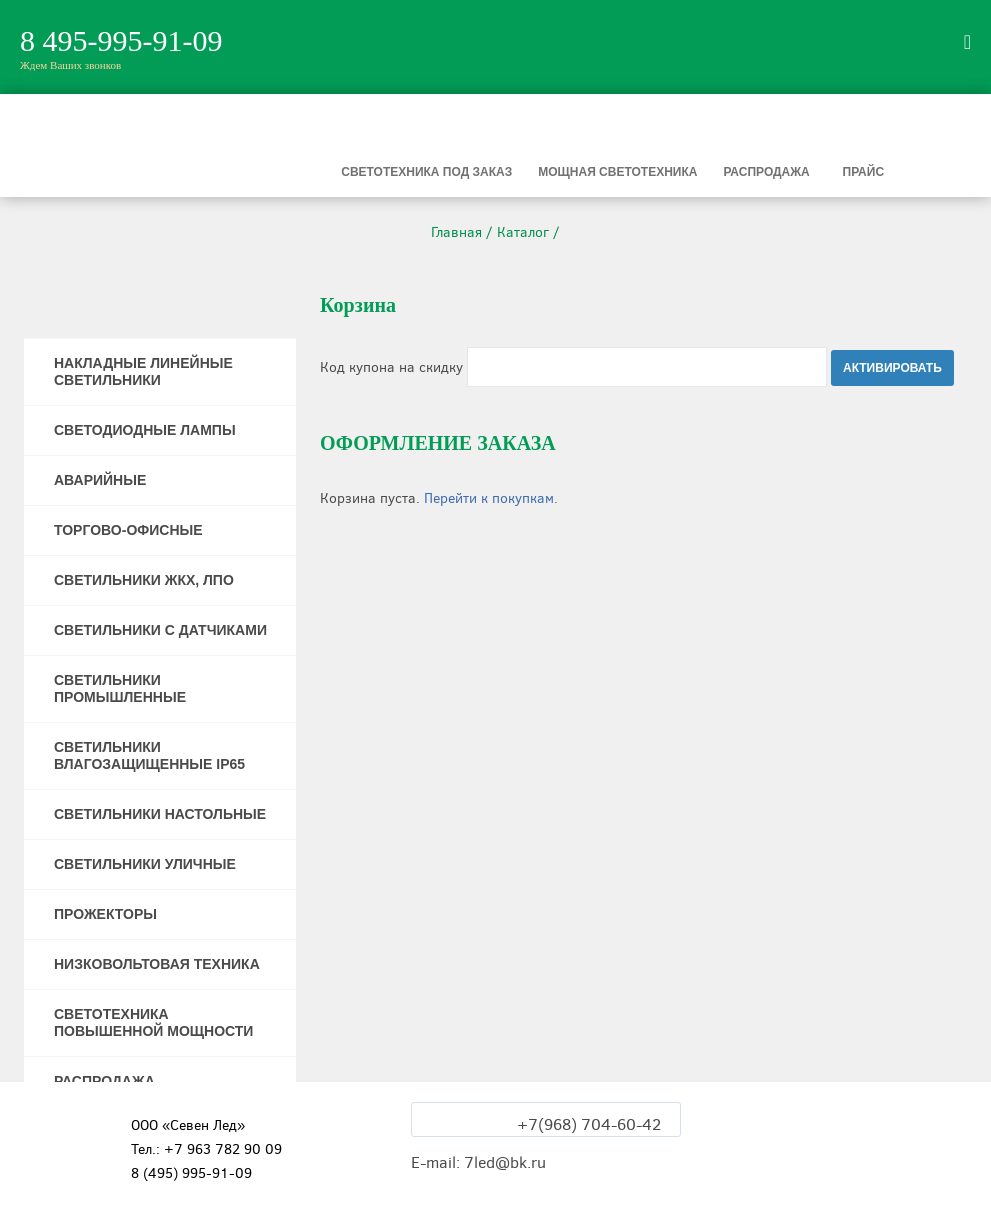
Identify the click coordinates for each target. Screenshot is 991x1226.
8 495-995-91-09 (121, 40)
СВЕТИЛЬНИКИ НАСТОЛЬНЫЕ (160, 814)
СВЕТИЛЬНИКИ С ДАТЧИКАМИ (160, 630)
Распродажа (766, 172)
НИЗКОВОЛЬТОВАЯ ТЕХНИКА (157, 964)
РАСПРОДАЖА (104, 1081)
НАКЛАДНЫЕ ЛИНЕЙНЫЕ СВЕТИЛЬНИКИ (143, 371)
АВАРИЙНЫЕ (100, 480)
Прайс (864, 172)
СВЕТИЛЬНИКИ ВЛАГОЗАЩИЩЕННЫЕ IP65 (149, 755)
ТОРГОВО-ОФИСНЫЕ (128, 530)
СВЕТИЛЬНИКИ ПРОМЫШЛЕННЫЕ (120, 688)
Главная (456, 232)
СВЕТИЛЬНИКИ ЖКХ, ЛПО (144, 580)
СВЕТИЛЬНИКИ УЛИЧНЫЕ (145, 864)
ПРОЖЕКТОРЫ (105, 914)
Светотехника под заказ (426, 172)
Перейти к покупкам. (491, 498)
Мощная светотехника (617, 172)
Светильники (195, 172)
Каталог (523, 232)
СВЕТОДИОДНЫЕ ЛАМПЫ (145, 430)
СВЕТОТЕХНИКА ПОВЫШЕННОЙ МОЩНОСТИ (153, 1022)
